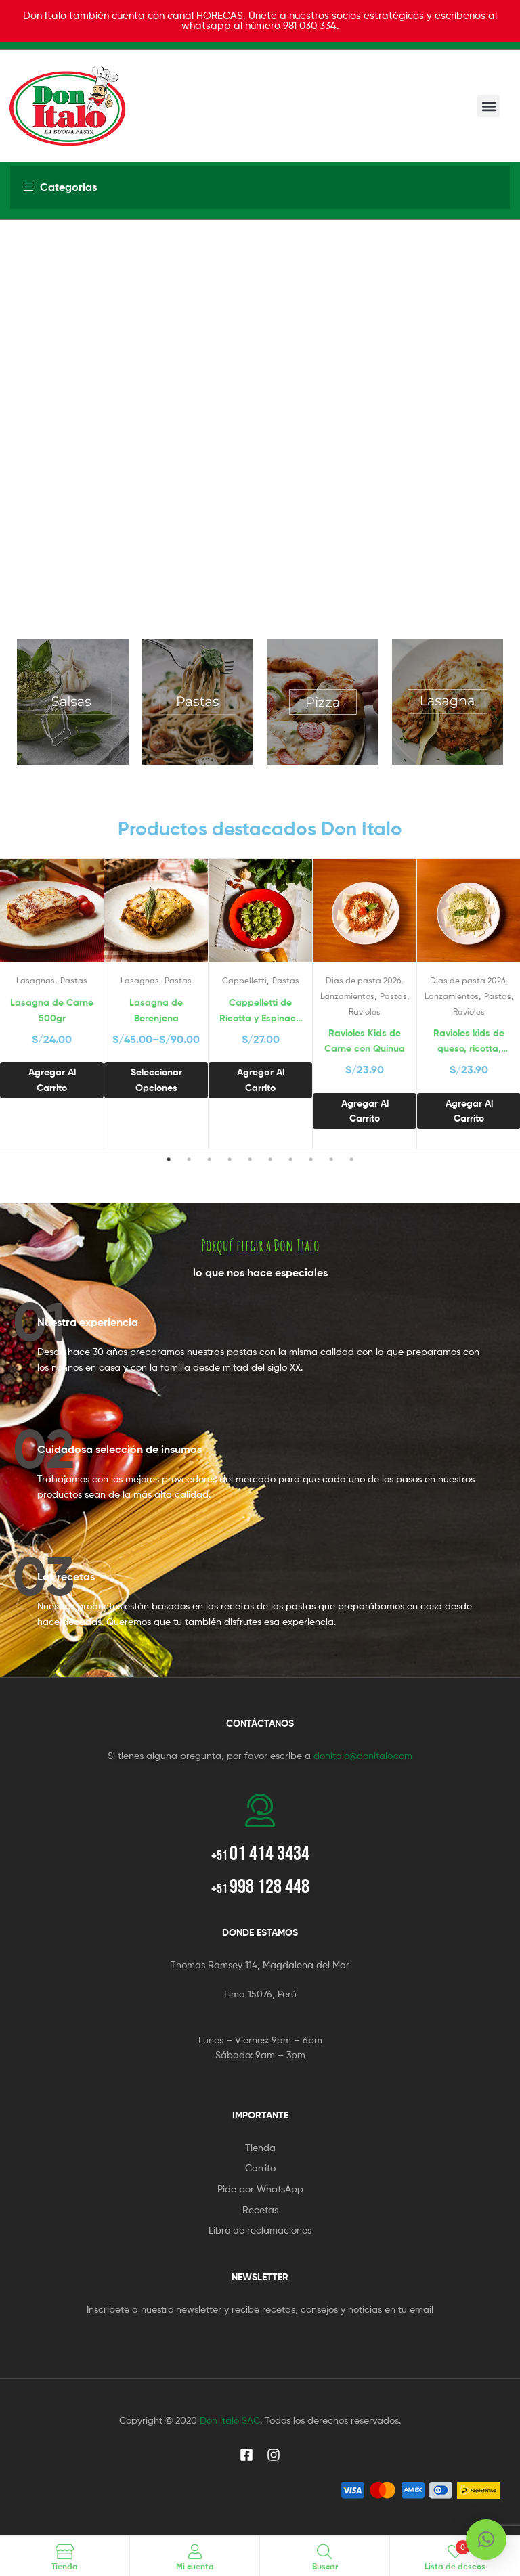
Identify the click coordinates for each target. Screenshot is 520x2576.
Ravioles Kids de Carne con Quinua (364, 1040)
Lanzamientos (347, 996)
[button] (488, 106)
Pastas (73, 980)
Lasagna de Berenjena (156, 1010)
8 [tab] (311, 1159)
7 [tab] (290, 1159)
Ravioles (365, 1011)
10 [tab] (351, 1159)
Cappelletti (244, 980)
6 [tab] (270, 1159)
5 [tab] (250, 1159)
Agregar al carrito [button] (52, 1080)
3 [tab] (209, 1159)
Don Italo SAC (230, 2420)
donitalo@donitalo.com (362, 1755)
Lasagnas (35, 980)
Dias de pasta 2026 (363, 980)
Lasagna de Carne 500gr (51, 1010)
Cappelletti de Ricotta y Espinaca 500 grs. (260, 1010)
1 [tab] (168, 1159)
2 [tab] (189, 1159)
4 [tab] (229, 1159)
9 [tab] (331, 1159)
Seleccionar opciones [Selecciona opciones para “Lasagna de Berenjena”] (156, 1080)
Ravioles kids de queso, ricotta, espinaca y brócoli (469, 1041)
